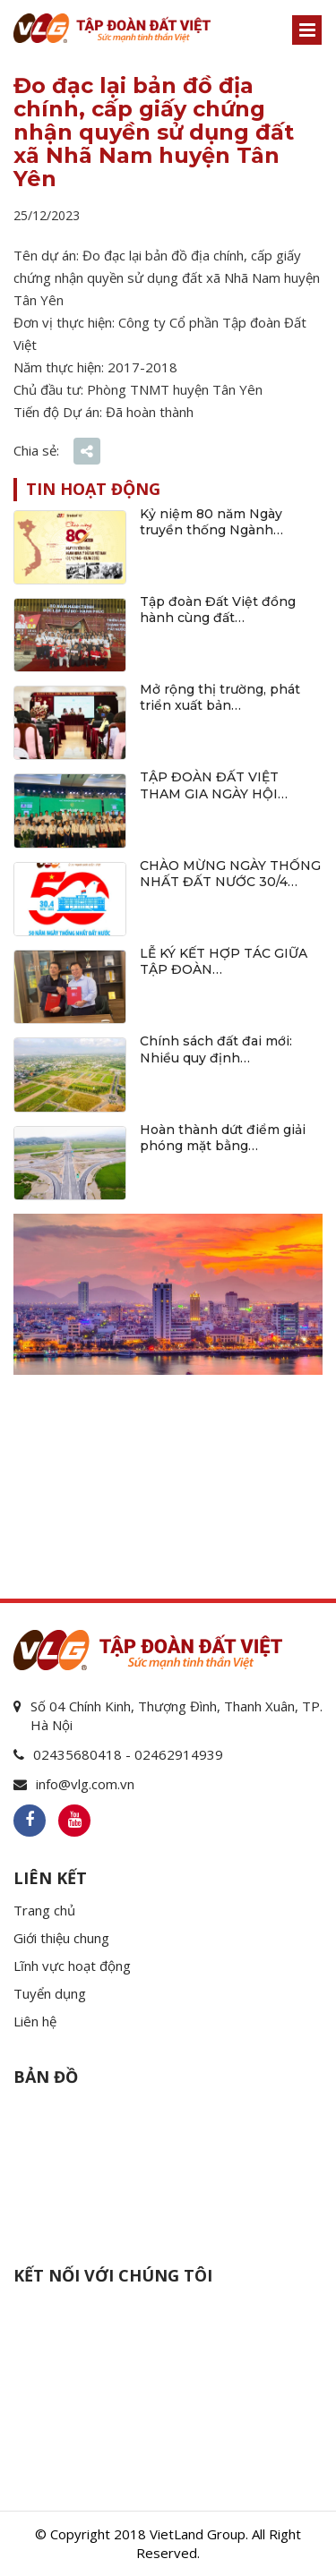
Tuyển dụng (49, 1993)
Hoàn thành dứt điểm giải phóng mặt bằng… (223, 1138)
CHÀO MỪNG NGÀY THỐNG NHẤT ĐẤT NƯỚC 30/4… (230, 873)
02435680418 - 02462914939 (128, 1754)
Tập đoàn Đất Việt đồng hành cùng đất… (218, 609)
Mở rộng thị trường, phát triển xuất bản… (220, 697)
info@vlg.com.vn (85, 1784)
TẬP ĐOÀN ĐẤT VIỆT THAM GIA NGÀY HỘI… (214, 785)
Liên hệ (34, 2021)
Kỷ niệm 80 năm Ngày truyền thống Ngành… (211, 522)
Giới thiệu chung (61, 1938)
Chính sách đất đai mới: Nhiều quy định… (216, 1049)
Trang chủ (44, 1910)
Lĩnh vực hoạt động (72, 1966)
